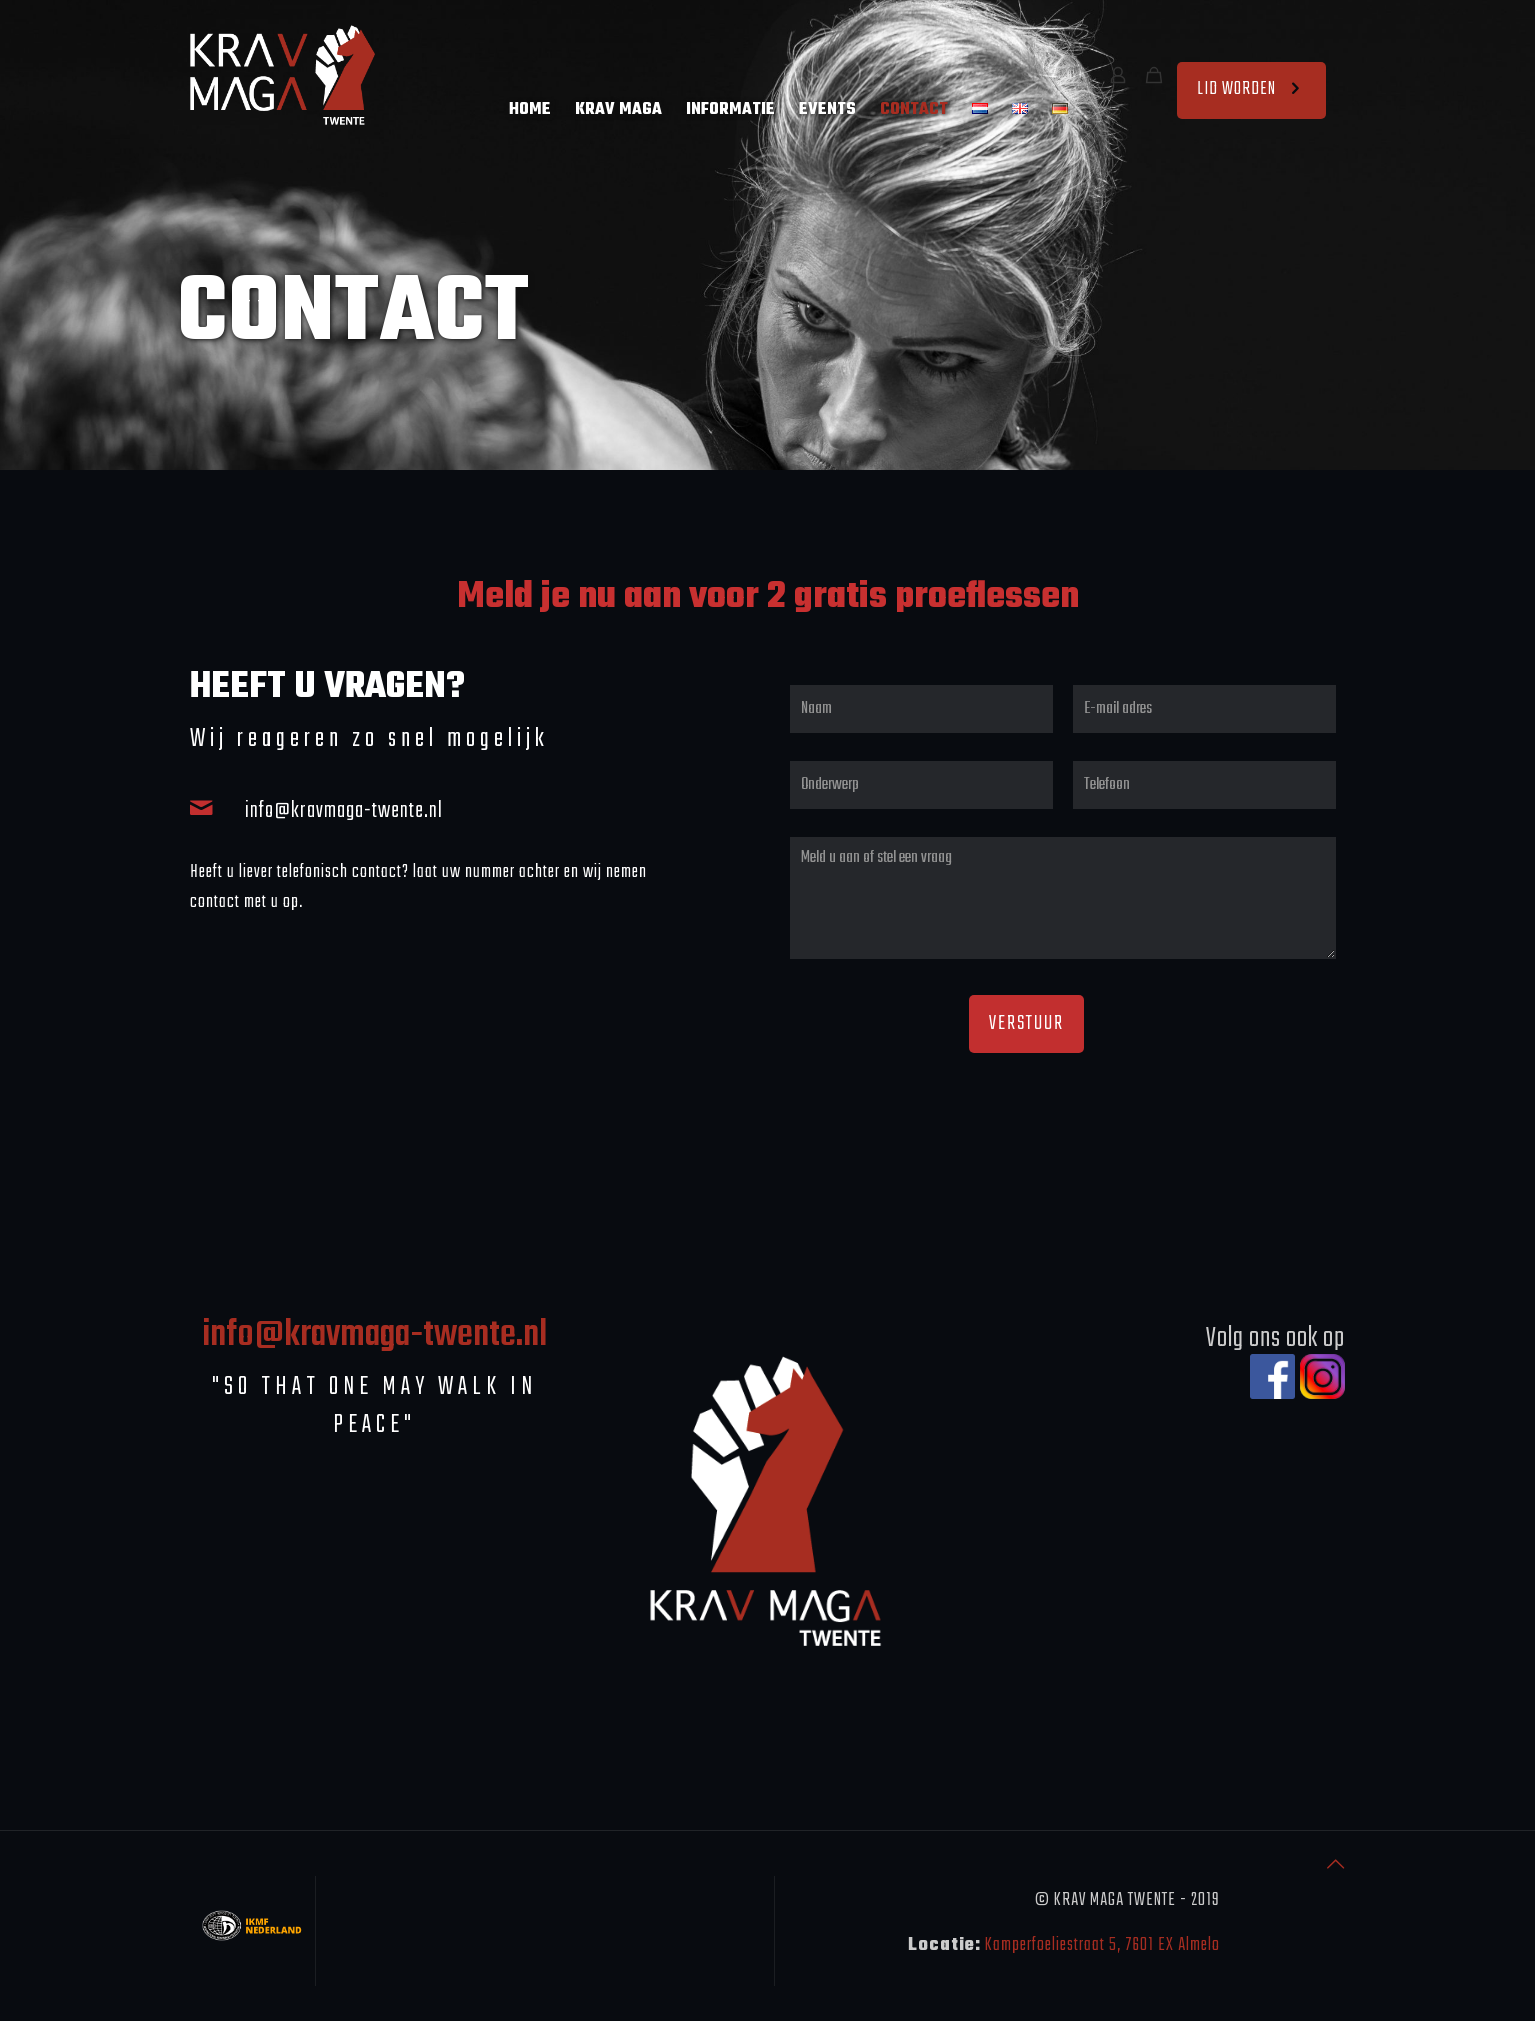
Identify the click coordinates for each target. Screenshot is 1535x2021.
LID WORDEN (1251, 89)
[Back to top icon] (1336, 1867)
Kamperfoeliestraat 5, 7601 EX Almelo (1102, 1945)
